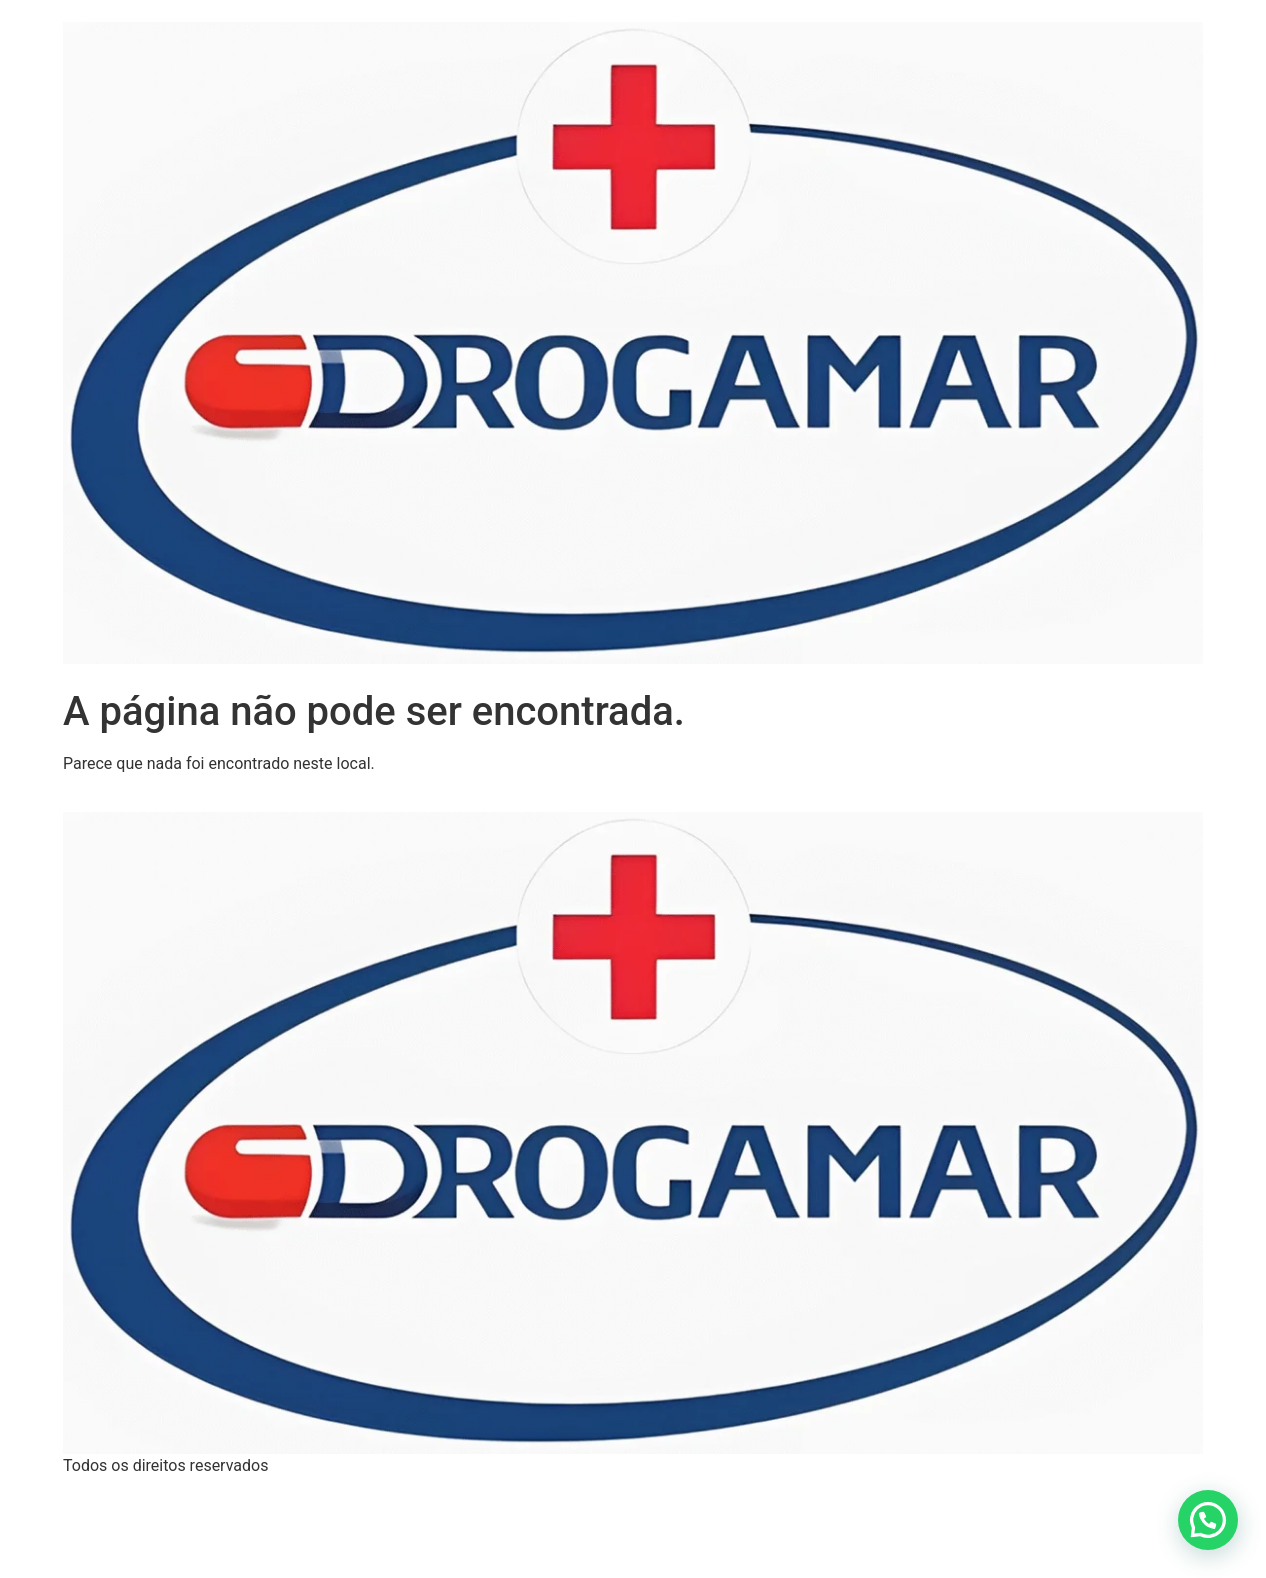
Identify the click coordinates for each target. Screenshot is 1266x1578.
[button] (1208, 1520)
